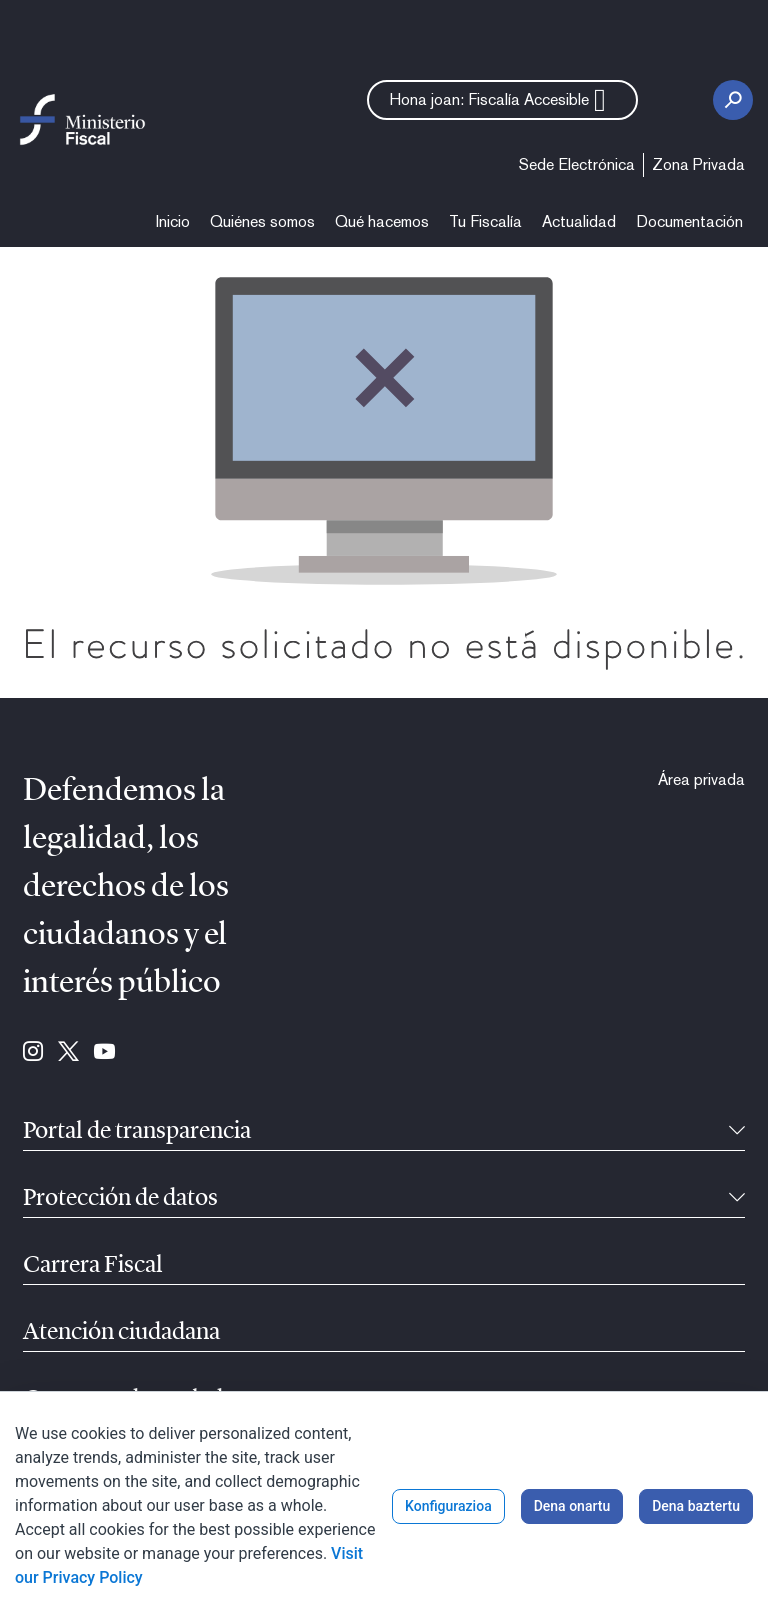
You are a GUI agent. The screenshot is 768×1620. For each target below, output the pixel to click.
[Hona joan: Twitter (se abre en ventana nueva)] (68, 1053)
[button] (502, 100)
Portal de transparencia (137, 1132)
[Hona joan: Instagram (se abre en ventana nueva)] (33, 1053)
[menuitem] (577, 165)
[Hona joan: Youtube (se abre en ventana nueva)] (104, 1053)
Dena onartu (572, 1506)
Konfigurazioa (448, 1506)
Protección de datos (120, 1199)
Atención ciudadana (121, 1333)
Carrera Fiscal (93, 1266)
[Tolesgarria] (737, 1132)
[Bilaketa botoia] (733, 100)
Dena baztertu (696, 1506)
